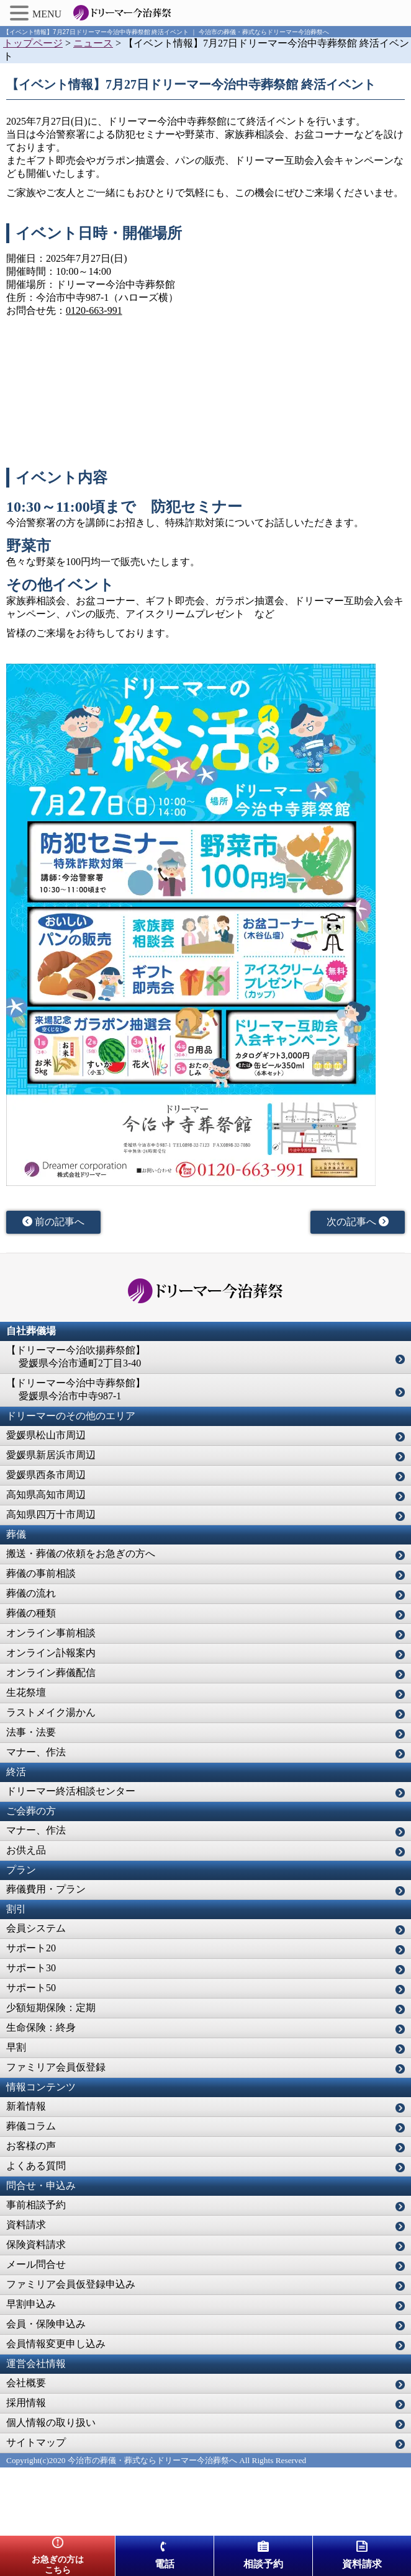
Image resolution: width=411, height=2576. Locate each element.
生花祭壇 (26, 1692)
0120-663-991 (94, 310)
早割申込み (31, 2304)
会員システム (36, 1928)
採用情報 (26, 2402)
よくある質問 (36, 2165)
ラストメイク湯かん (51, 1712)
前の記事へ (53, 1221)
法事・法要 (31, 1732)
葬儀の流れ (31, 1593)
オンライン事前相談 (51, 1633)
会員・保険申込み (46, 2324)
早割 (16, 2047)
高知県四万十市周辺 (51, 1514)
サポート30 (31, 1968)
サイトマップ (36, 2442)
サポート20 (31, 1948)
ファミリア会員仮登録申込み (70, 2284)
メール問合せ (36, 2264)
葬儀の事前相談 (41, 1573)
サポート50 (31, 1987)
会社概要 (26, 2383)
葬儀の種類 (31, 1613)
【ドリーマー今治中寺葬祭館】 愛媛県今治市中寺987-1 (75, 1389)
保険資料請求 (36, 2244)
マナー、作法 (36, 1752)
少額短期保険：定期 (51, 2007)
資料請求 (26, 2224)
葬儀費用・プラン (46, 1889)
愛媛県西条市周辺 (46, 1474)
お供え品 (26, 1850)
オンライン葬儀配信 (51, 1672)
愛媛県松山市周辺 (46, 1435)
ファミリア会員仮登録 (56, 2067)
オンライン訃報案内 (51, 1652)
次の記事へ (358, 1221)
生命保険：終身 (41, 2027)
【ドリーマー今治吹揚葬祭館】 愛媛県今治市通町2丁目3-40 (75, 1356)
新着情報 (26, 2106)
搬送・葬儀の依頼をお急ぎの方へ (80, 1553)
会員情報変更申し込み (56, 2343)
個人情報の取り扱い (51, 2422)
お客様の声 (31, 2146)
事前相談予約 (36, 2204)
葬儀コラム (31, 2126)
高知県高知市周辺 (46, 1494)
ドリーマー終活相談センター (70, 1791)
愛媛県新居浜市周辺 (51, 1455)
